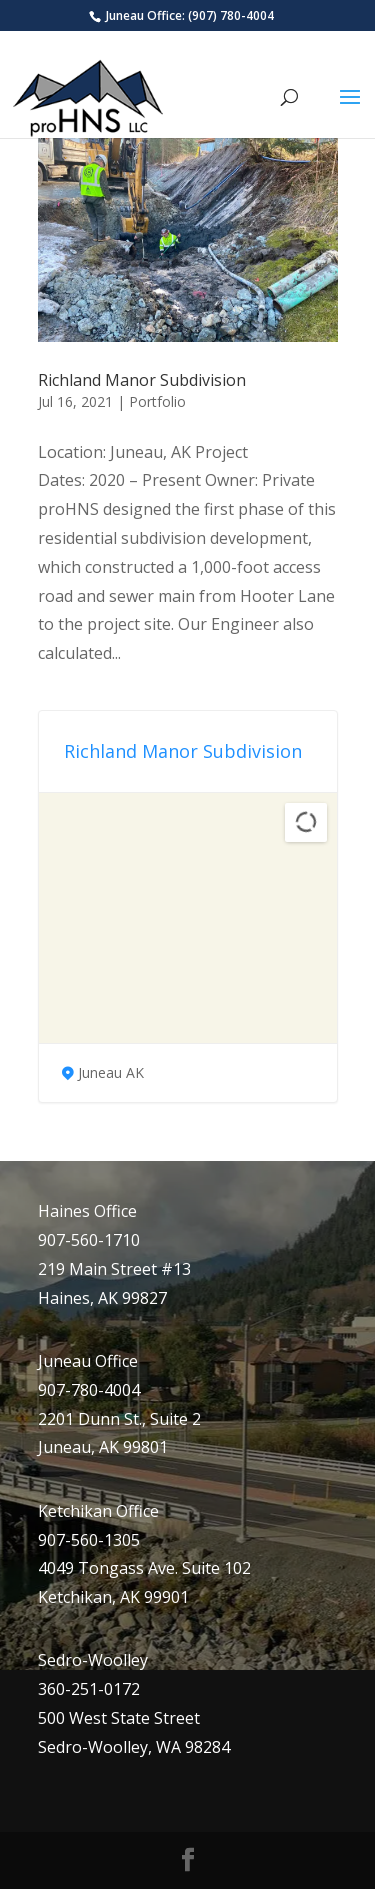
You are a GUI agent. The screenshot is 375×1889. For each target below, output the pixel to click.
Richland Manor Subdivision (142, 380)
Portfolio (157, 401)
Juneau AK (111, 1072)
